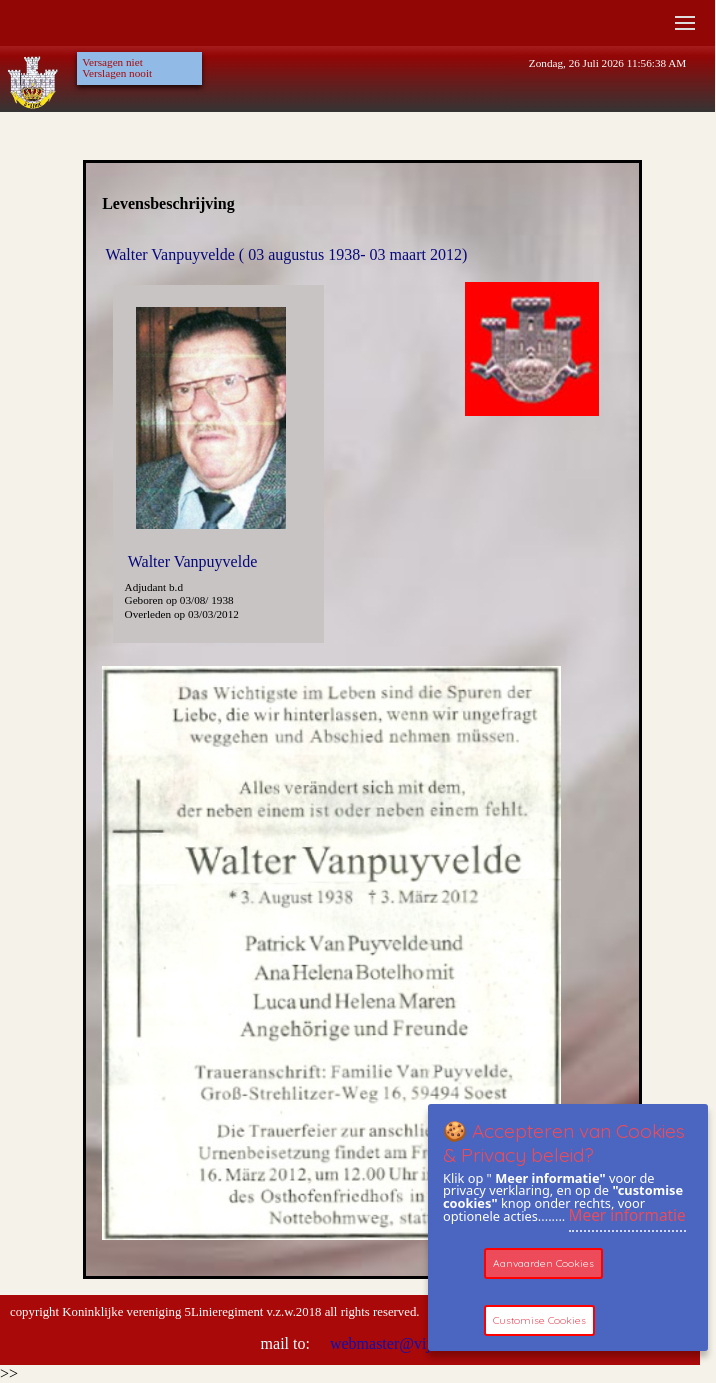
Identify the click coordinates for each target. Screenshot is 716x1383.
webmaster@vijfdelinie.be (412, 1343)
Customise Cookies (539, 1320)
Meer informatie (627, 1215)
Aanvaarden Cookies (543, 1263)
